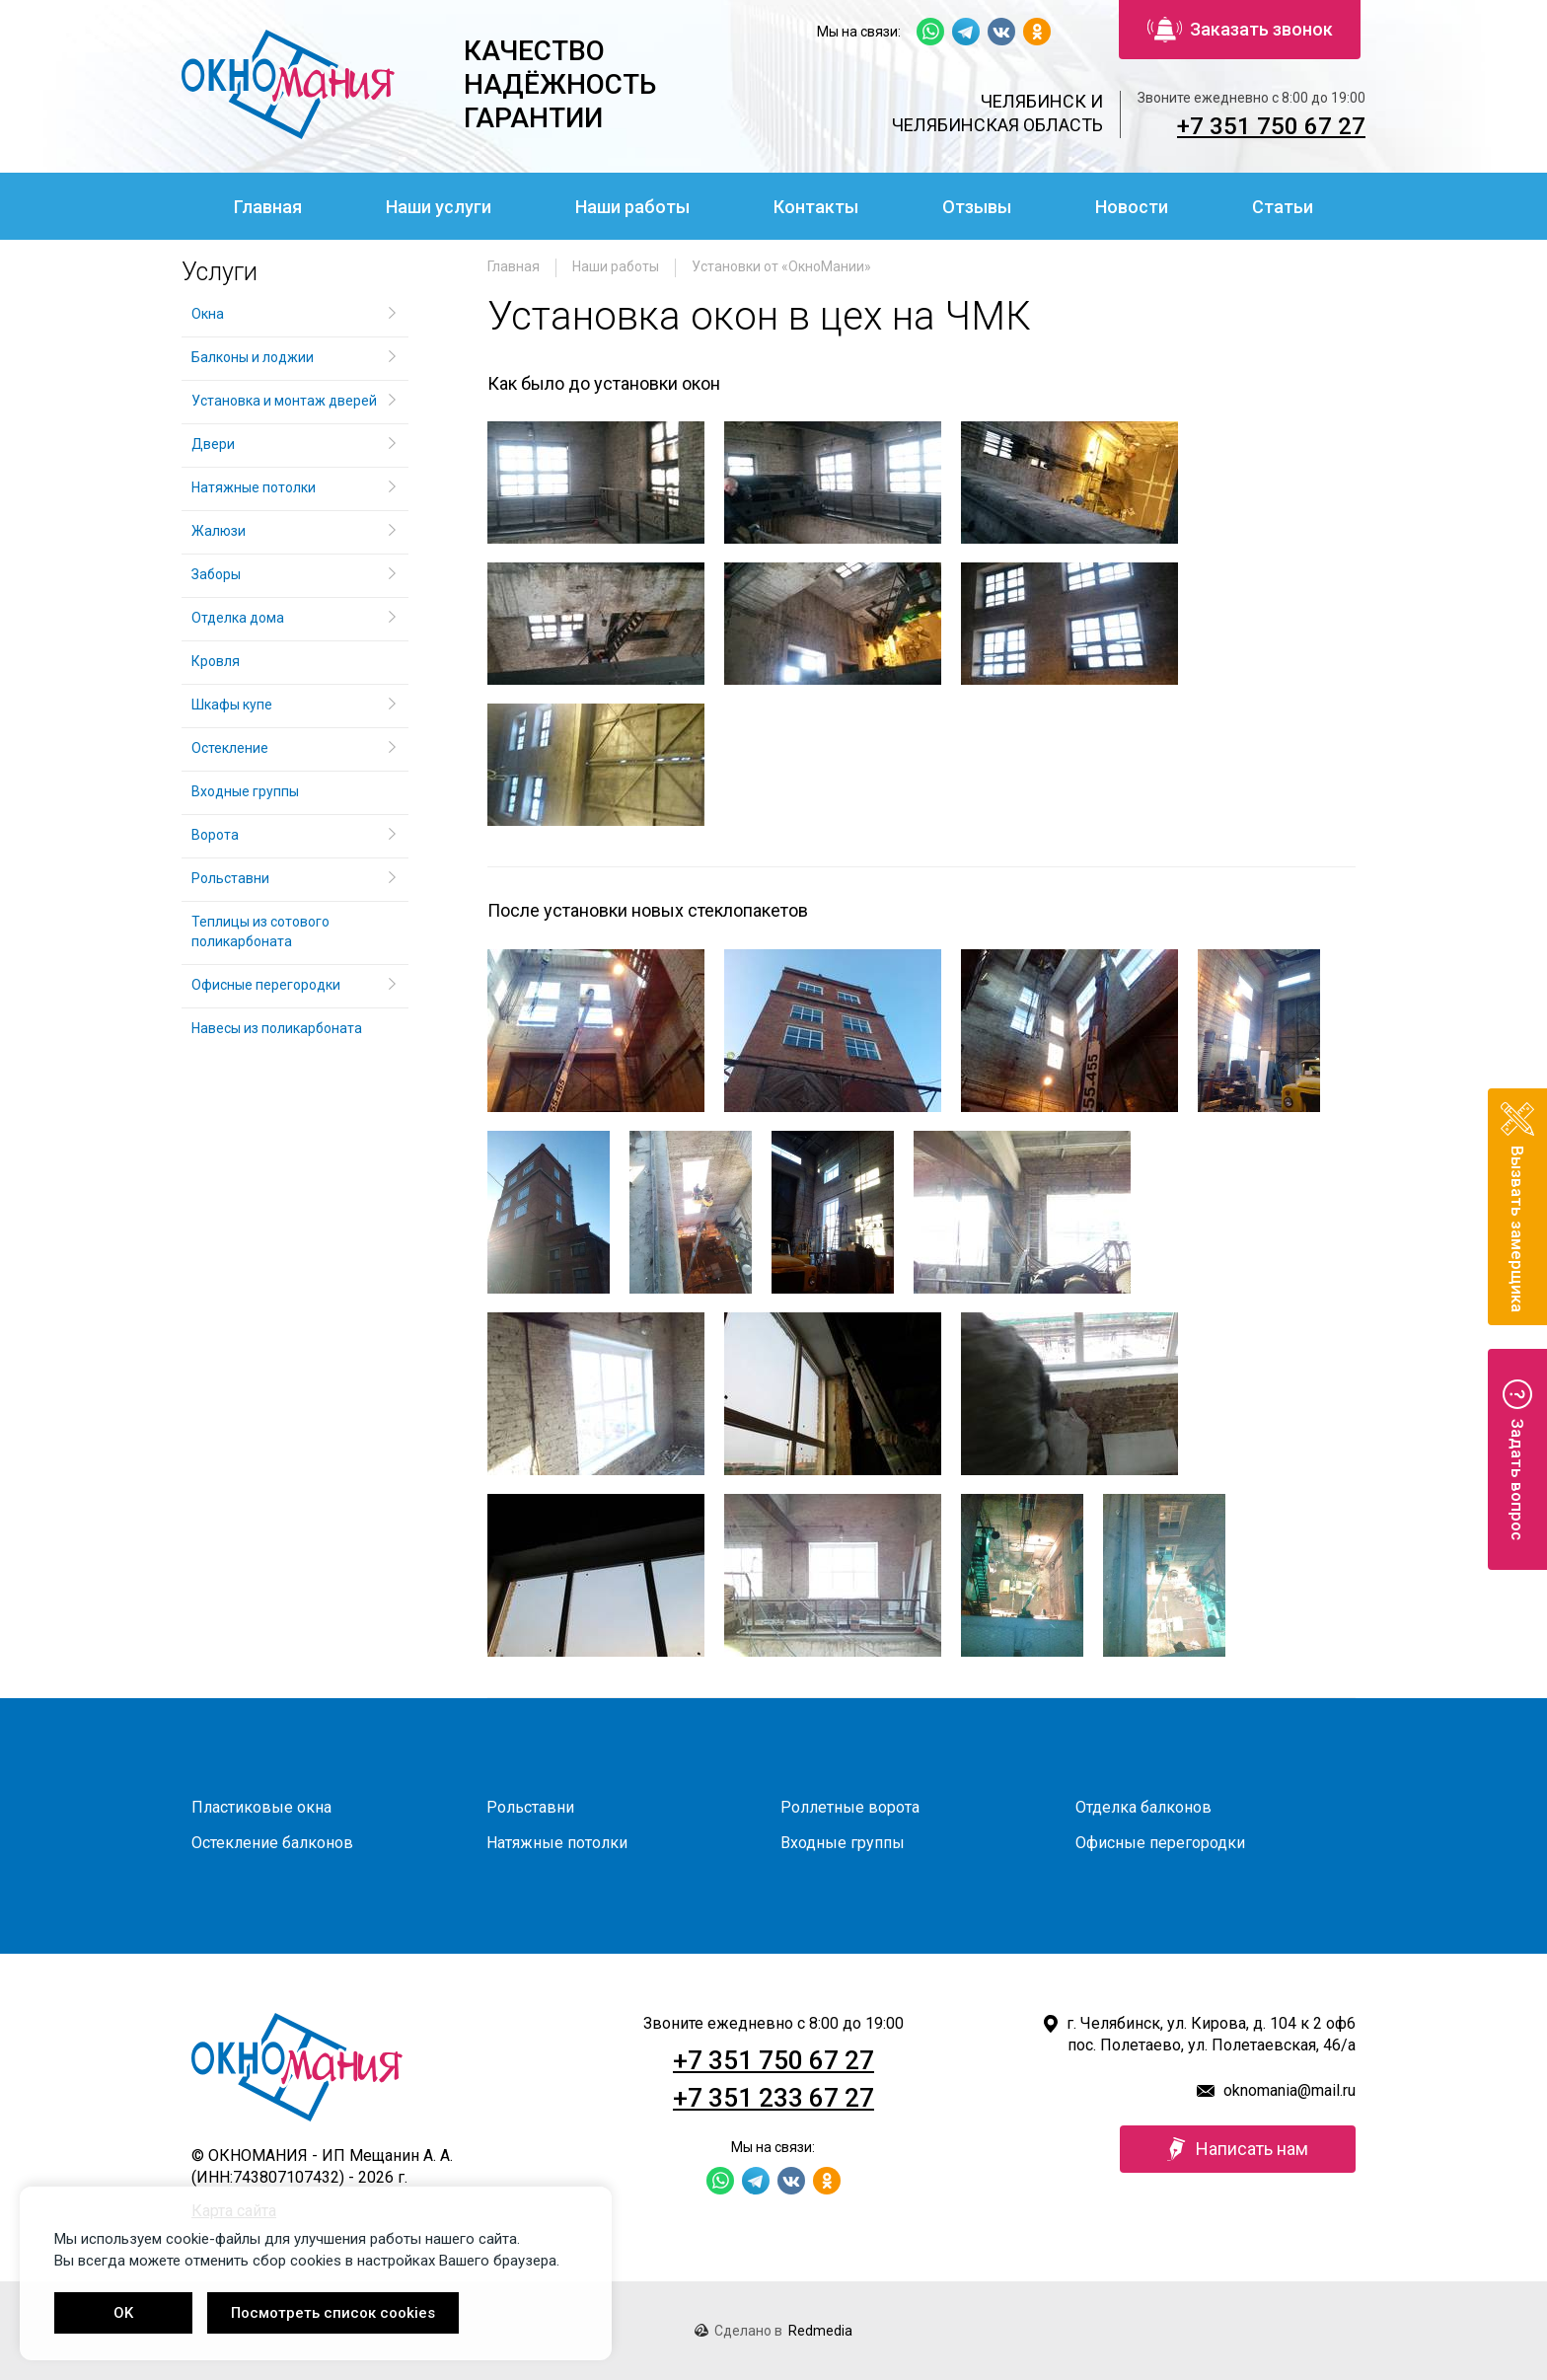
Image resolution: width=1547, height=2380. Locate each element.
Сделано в (773, 2331)
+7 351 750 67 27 (1271, 126)
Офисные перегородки (265, 985)
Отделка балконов (1143, 1807)
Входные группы (245, 791)
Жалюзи (218, 531)
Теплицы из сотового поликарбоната (260, 931)
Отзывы (976, 206)
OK (123, 2313)
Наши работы (632, 206)
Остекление (229, 748)
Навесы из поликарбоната (276, 1028)
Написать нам (1237, 2149)
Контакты (816, 206)
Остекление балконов (272, 1842)
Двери (213, 444)
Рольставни (230, 878)
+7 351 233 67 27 (773, 2098)
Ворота (215, 835)
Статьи (1282, 206)
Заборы (216, 574)
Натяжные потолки (253, 487)
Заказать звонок (1240, 29)
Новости (1131, 206)
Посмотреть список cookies (333, 2313)
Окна (207, 314)
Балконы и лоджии (252, 357)
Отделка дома (237, 618)
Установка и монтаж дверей (285, 401)
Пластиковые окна (261, 1807)
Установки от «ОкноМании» (781, 266)
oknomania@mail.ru (1289, 2090)
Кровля (215, 661)
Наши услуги (438, 206)
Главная (268, 206)
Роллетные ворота (850, 1807)
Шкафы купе (231, 704)
